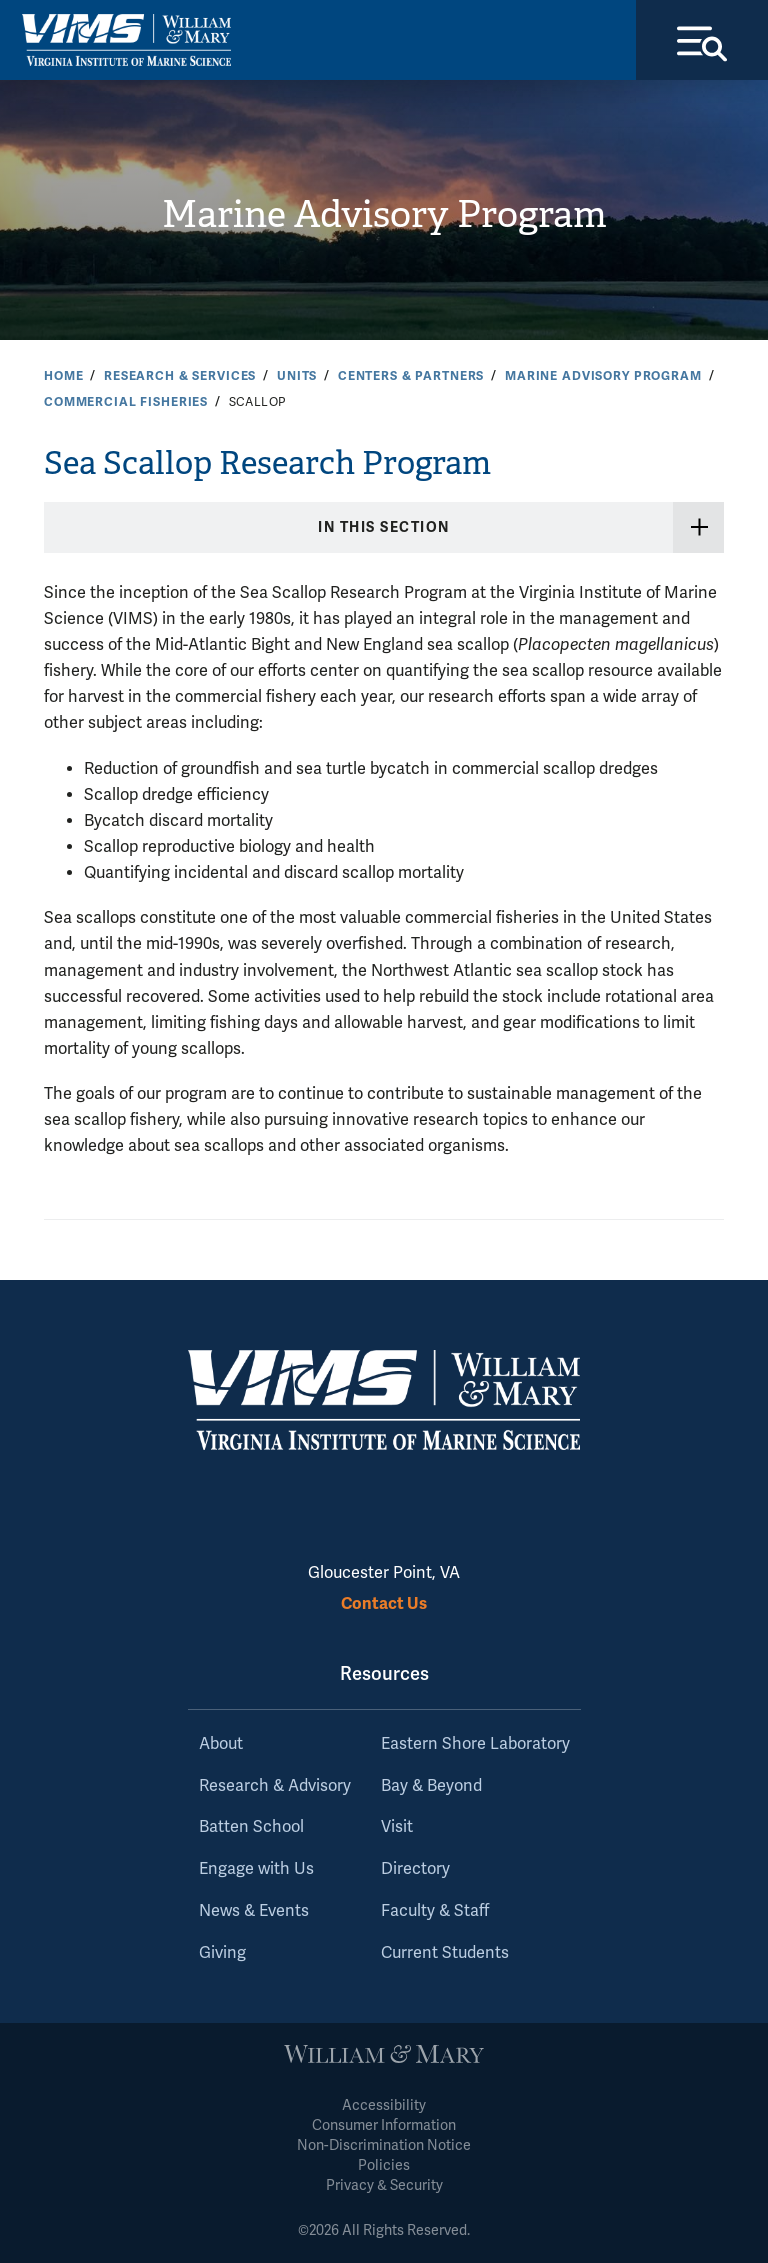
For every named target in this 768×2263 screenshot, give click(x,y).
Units (297, 376)
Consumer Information (384, 2125)
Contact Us (384, 1603)
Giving (222, 1953)
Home (63, 376)
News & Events (254, 1911)
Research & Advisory (275, 1786)
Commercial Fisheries (126, 402)
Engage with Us (256, 1869)
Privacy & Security (384, 2185)
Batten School (251, 1827)
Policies (384, 2165)
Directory (415, 1869)
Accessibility (384, 2105)
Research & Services (180, 376)
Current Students (445, 1953)
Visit (397, 1827)
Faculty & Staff (435, 1911)
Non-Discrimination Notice (384, 2145)
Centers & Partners (411, 376)
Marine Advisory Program (384, 214)
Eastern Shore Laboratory (475, 1744)
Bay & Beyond (431, 1786)
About (221, 1744)
